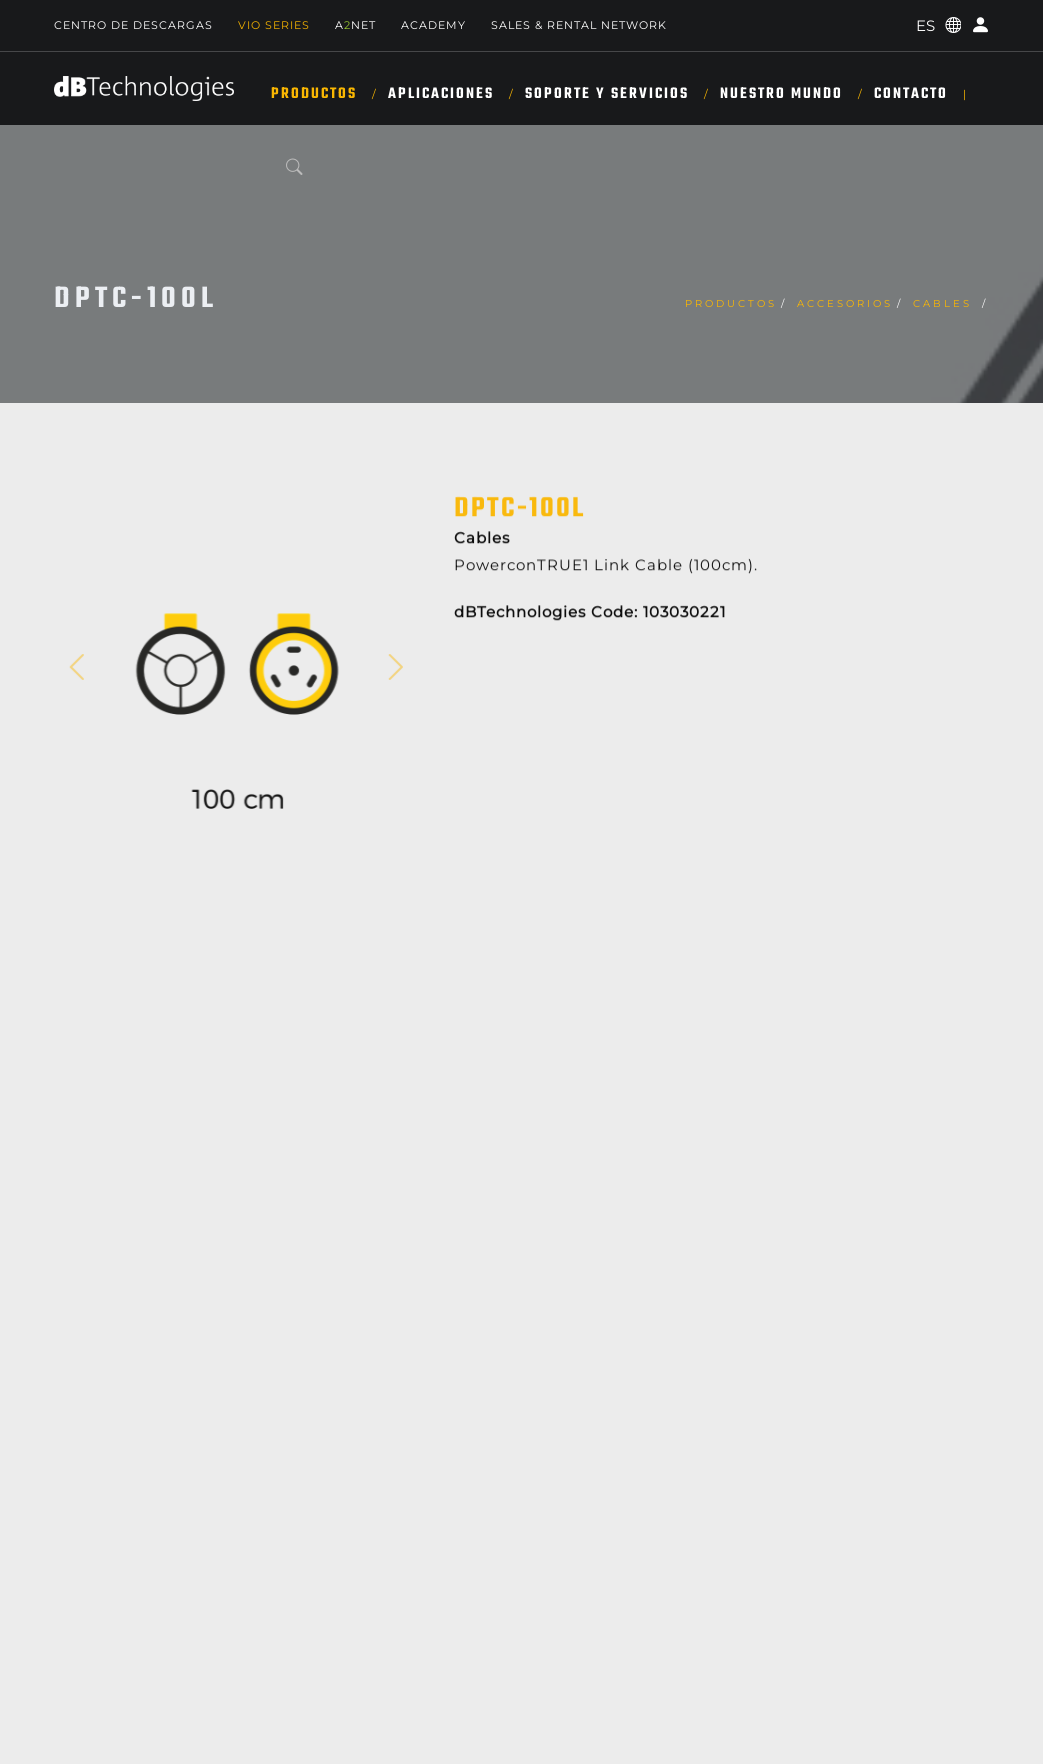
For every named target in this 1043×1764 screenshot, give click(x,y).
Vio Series (274, 25)
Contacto (911, 94)
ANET (355, 25)
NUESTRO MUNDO (781, 94)
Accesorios (845, 303)
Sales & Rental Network (579, 25)
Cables (945, 303)
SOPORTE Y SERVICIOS (607, 94)
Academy (433, 25)
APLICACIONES (441, 94)
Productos (314, 94)
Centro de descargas (133, 25)
